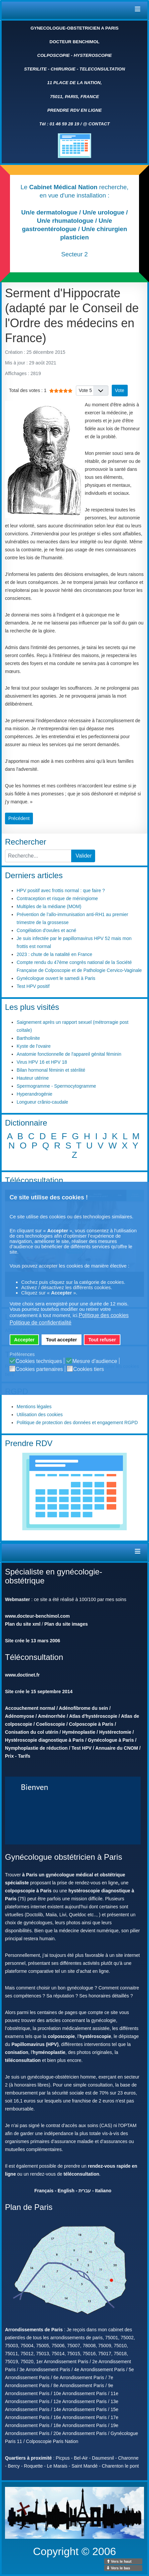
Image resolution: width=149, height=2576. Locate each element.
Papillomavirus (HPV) (35, 2044)
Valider (83, 856)
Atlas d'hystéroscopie (93, 1716)
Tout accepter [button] (61, 1339)
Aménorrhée (51, 1716)
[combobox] (38, 856)
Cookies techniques (39, 1361)
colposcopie (61, 2036)
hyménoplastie (49, 2052)
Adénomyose (19, 1716)
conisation (16, 2052)
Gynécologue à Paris (111, 1740)
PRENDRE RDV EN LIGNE (74, 110)
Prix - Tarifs (17, 1756)
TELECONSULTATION (102, 69)
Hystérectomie (115, 1732)
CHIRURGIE (63, 69)
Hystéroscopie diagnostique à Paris (44, 1740)
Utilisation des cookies (40, 1414)
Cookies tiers (88, 1369)
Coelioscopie (50, 1724)
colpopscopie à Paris (28, 1890)
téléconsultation (23, 2060)
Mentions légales (34, 1406)
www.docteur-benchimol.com (37, 1616)
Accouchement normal (30, 1708)
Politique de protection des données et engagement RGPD (77, 1422)
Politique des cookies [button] (104, 1315)
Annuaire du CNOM (116, 1748)
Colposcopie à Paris (91, 1724)
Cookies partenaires (39, 1369)
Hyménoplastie (78, 1732)
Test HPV (81, 1748)
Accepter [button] (24, 1339)
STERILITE (35, 69)
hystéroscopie (95, 2036)
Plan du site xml (23, 1624)
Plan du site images (66, 1624)
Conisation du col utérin (31, 1732)
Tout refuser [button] (102, 1339)
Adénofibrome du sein (83, 1708)
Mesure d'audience (94, 1361)
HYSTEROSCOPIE (93, 55)
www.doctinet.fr (22, 1675)
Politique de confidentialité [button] (41, 1322)
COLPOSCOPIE (53, 55)
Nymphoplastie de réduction (36, 1748)
